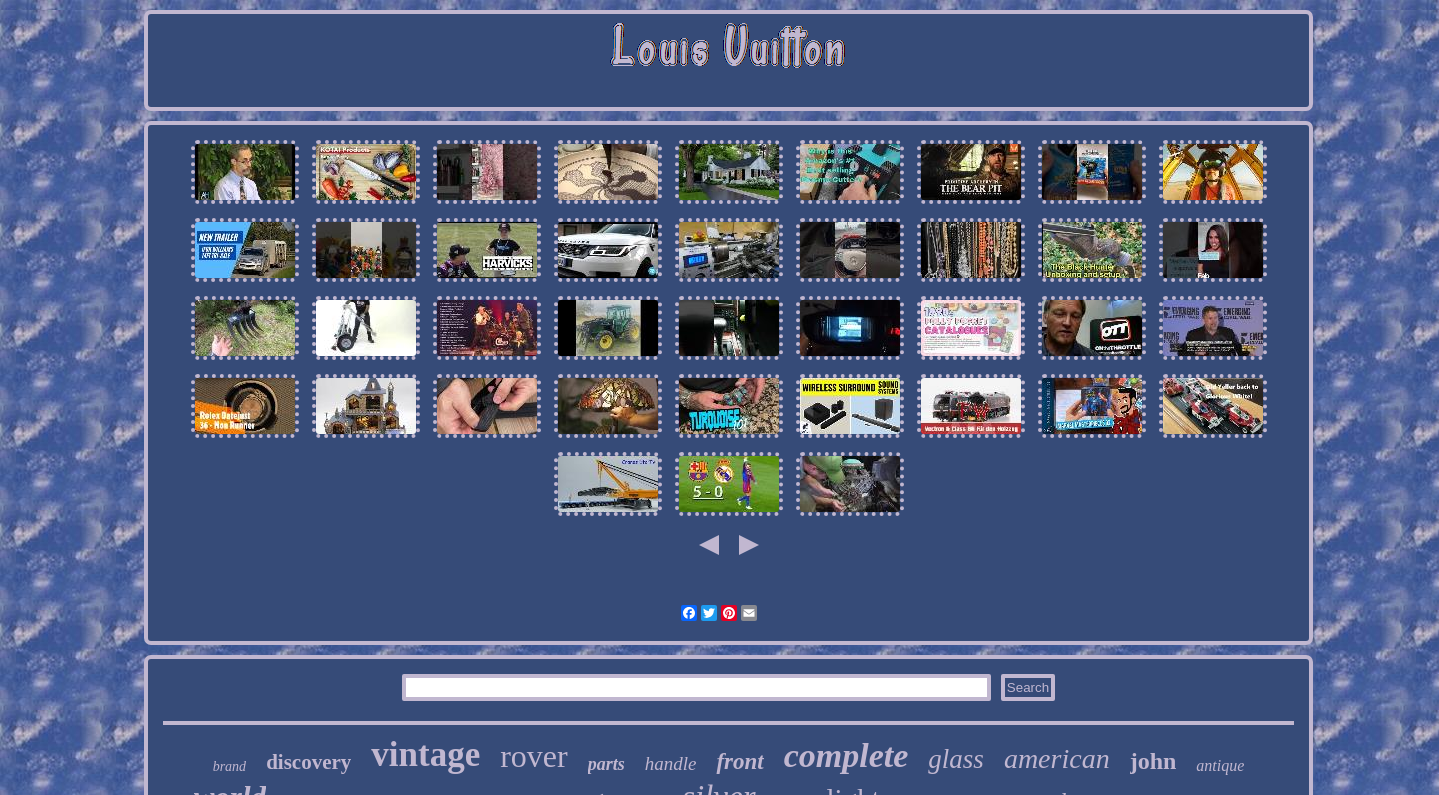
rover (534, 756)
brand (229, 766)
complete (846, 755)
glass (956, 759)
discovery (308, 762)
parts (606, 764)
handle (671, 763)
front (739, 761)
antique (1220, 765)
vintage (425, 754)
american (1057, 758)
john (1153, 761)
